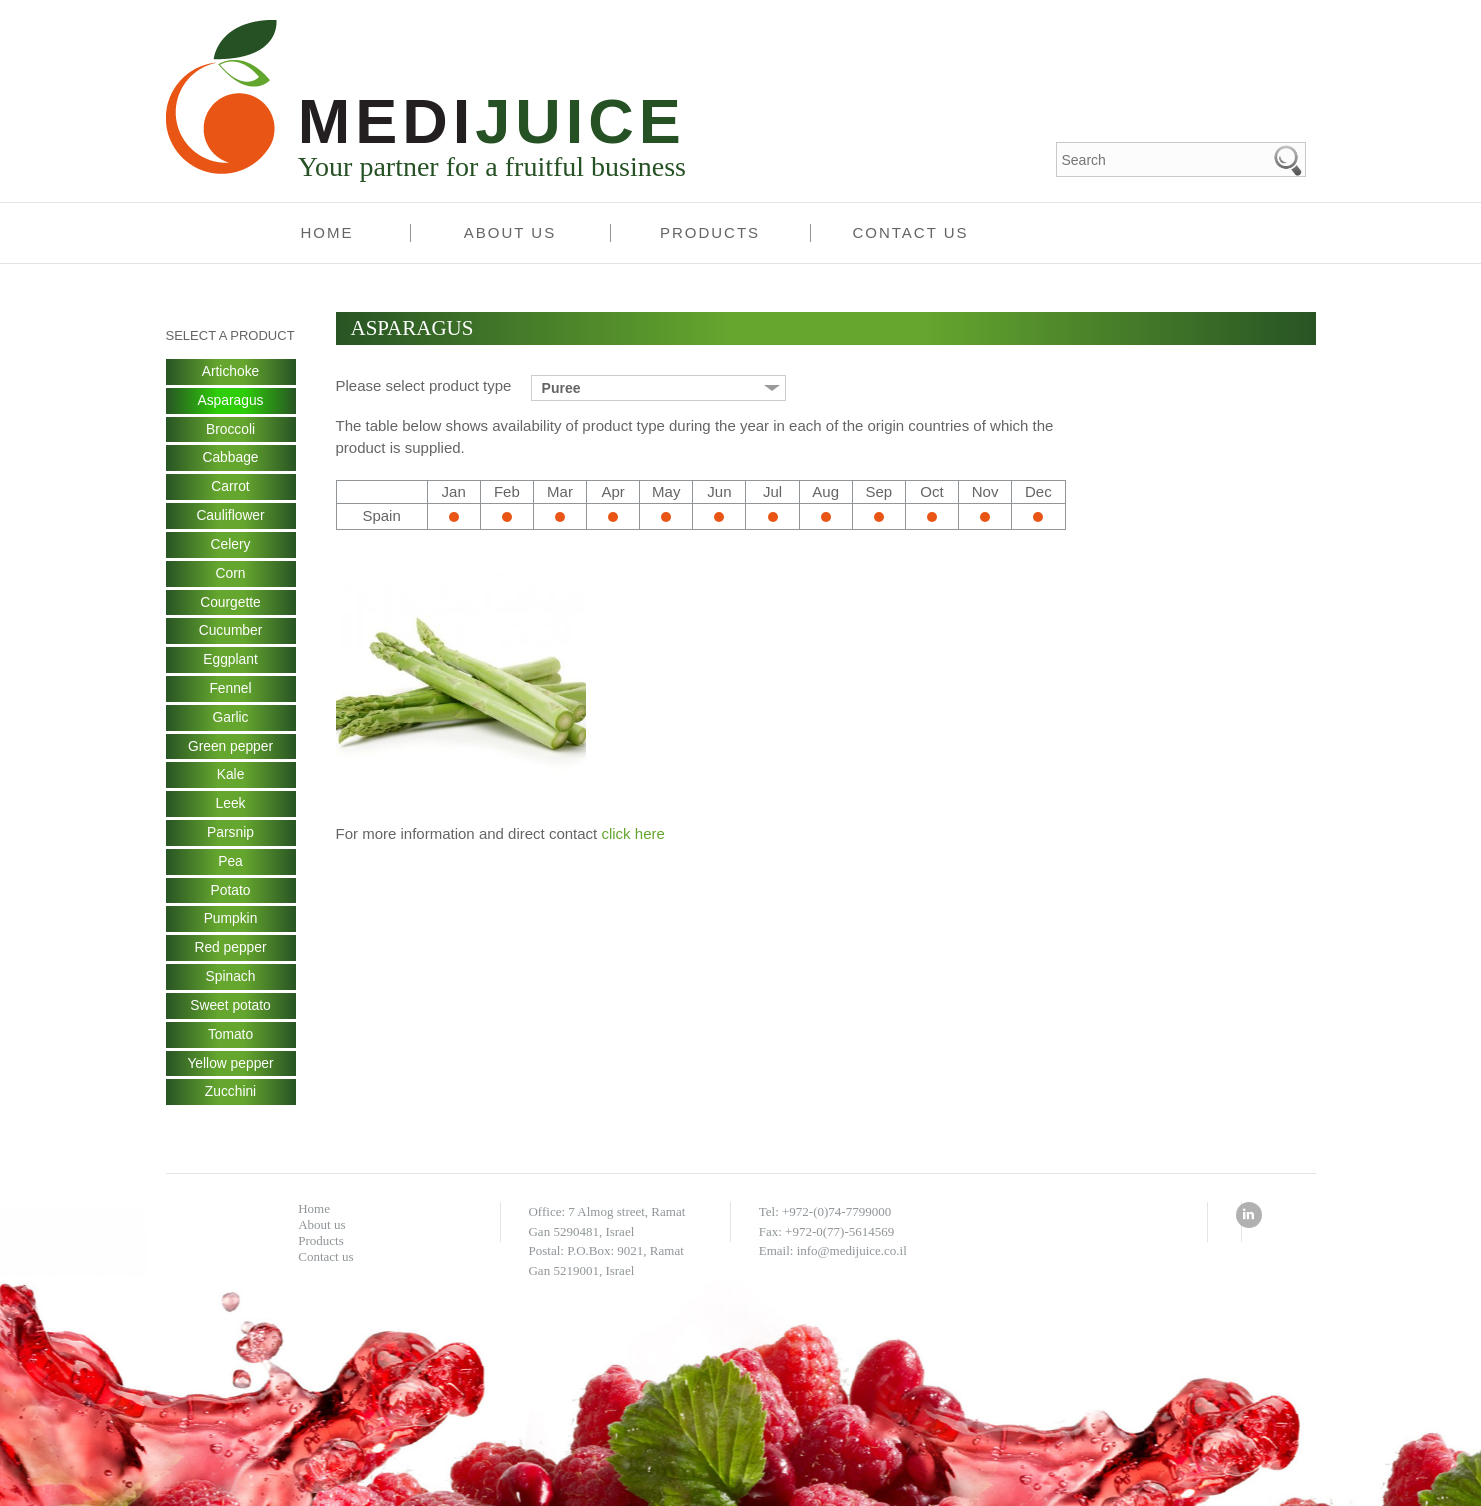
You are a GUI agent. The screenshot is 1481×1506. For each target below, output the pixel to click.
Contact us (910, 232)
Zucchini (230, 1097)
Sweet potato (231, 1010)
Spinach (230, 981)
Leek (230, 807)
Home (327, 232)
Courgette (230, 604)
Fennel (230, 691)
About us (510, 232)
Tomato (231, 1039)
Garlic (230, 720)
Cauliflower (230, 517)
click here (632, 833)
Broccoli (231, 430)
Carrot (230, 488)
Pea (230, 865)
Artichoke (230, 372)
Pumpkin (230, 923)
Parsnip (230, 836)
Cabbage (230, 459)
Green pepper (230, 749)
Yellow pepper (230, 1068)
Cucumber (230, 633)
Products (710, 232)
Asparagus (230, 401)
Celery (230, 546)
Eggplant (230, 662)
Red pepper (230, 952)
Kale (230, 778)
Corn (230, 575)
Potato (230, 894)
